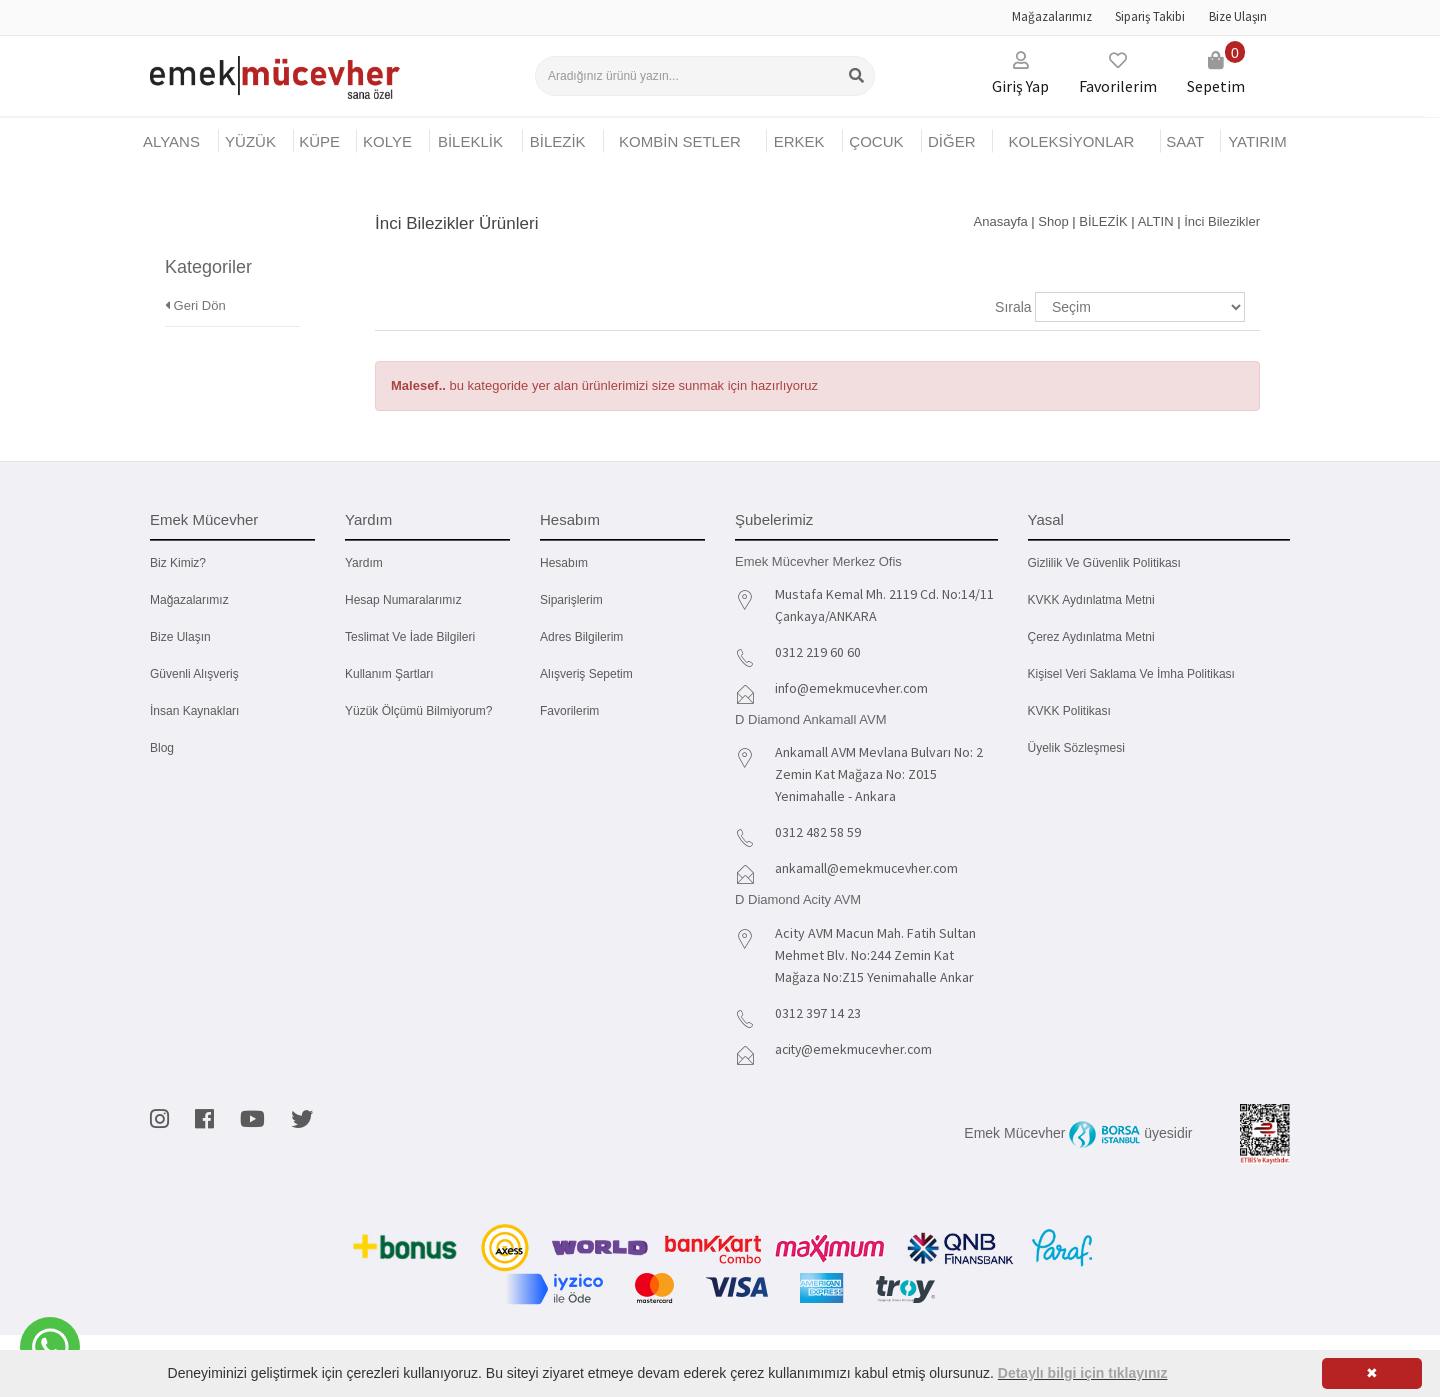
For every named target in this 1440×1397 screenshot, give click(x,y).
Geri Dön (195, 278)
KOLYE (387, 141)
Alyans (171, 141)
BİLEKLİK (470, 141)
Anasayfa (1001, 221)
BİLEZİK (558, 141)
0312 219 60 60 (818, 652)
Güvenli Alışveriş (194, 674)
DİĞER (952, 141)
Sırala (1013, 307)
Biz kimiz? (178, 563)
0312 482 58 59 (818, 832)
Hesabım (564, 563)
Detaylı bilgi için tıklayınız (1083, 1373)
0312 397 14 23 (818, 1013)
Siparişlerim (571, 600)
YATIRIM (1257, 141)
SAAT (1185, 141)
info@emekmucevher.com (853, 688)
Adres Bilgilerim (581, 637)
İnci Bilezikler (1222, 221)
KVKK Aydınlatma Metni (1091, 600)
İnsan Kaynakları (194, 711)
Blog (162, 748)
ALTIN (1156, 221)
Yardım (364, 563)
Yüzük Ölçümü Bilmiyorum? (418, 711)
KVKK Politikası (1069, 711)
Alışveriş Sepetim (586, 674)
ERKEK (799, 141)
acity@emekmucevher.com (856, 1049)
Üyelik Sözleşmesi (1076, 748)
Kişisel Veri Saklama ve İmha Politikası (1131, 674)
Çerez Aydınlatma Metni (1091, 637)
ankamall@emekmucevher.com (868, 868)
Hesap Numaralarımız (403, 600)
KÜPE (319, 141)
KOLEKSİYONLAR (1071, 141)
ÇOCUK (876, 141)
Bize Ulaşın (1238, 16)
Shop (1053, 221)
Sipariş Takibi (1150, 16)
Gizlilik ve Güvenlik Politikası (1104, 563)
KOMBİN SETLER (680, 141)
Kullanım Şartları (389, 674)
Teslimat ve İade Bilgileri (410, 637)
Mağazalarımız (1052, 16)
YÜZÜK (250, 141)
